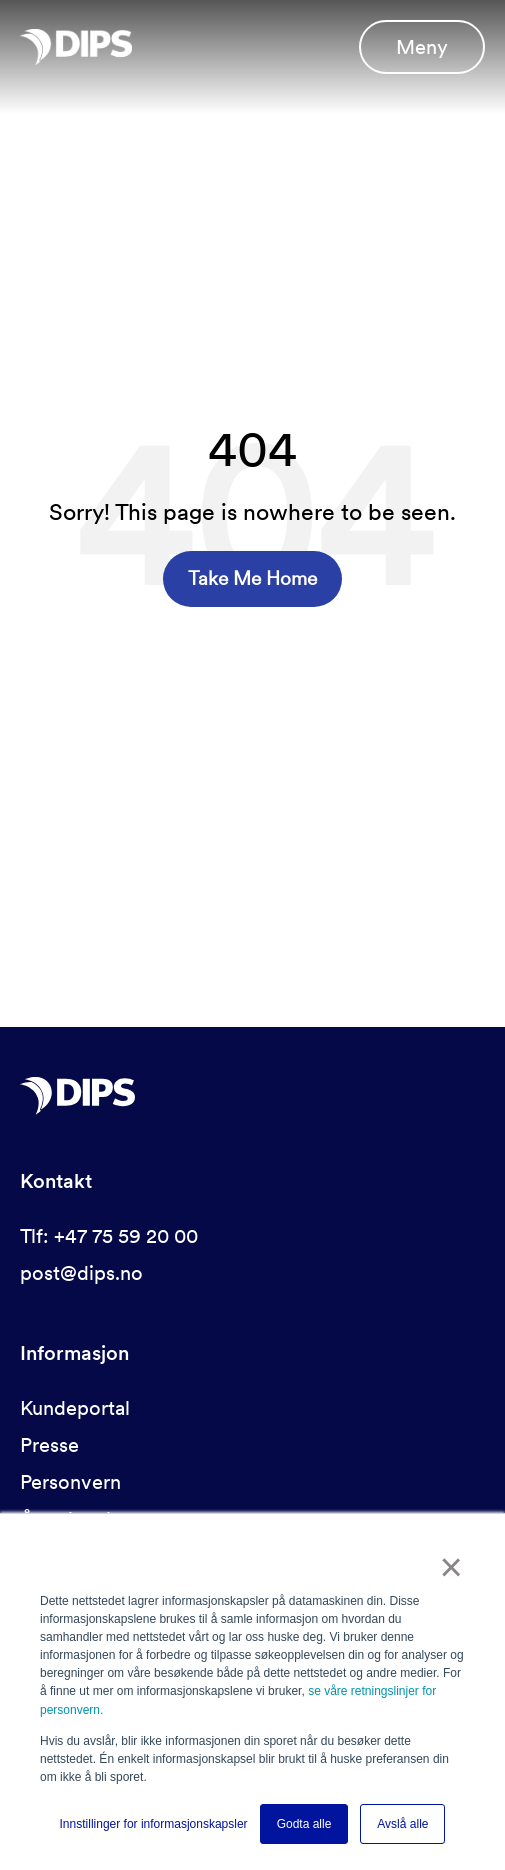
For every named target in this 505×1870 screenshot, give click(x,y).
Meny (422, 47)
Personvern (70, 1482)
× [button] (451, 1569)
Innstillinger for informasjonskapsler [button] (154, 1824)
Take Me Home (252, 578)
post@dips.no (81, 1273)
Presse (49, 1445)
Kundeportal (75, 1408)
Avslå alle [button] (402, 1824)
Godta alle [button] (304, 1824)
